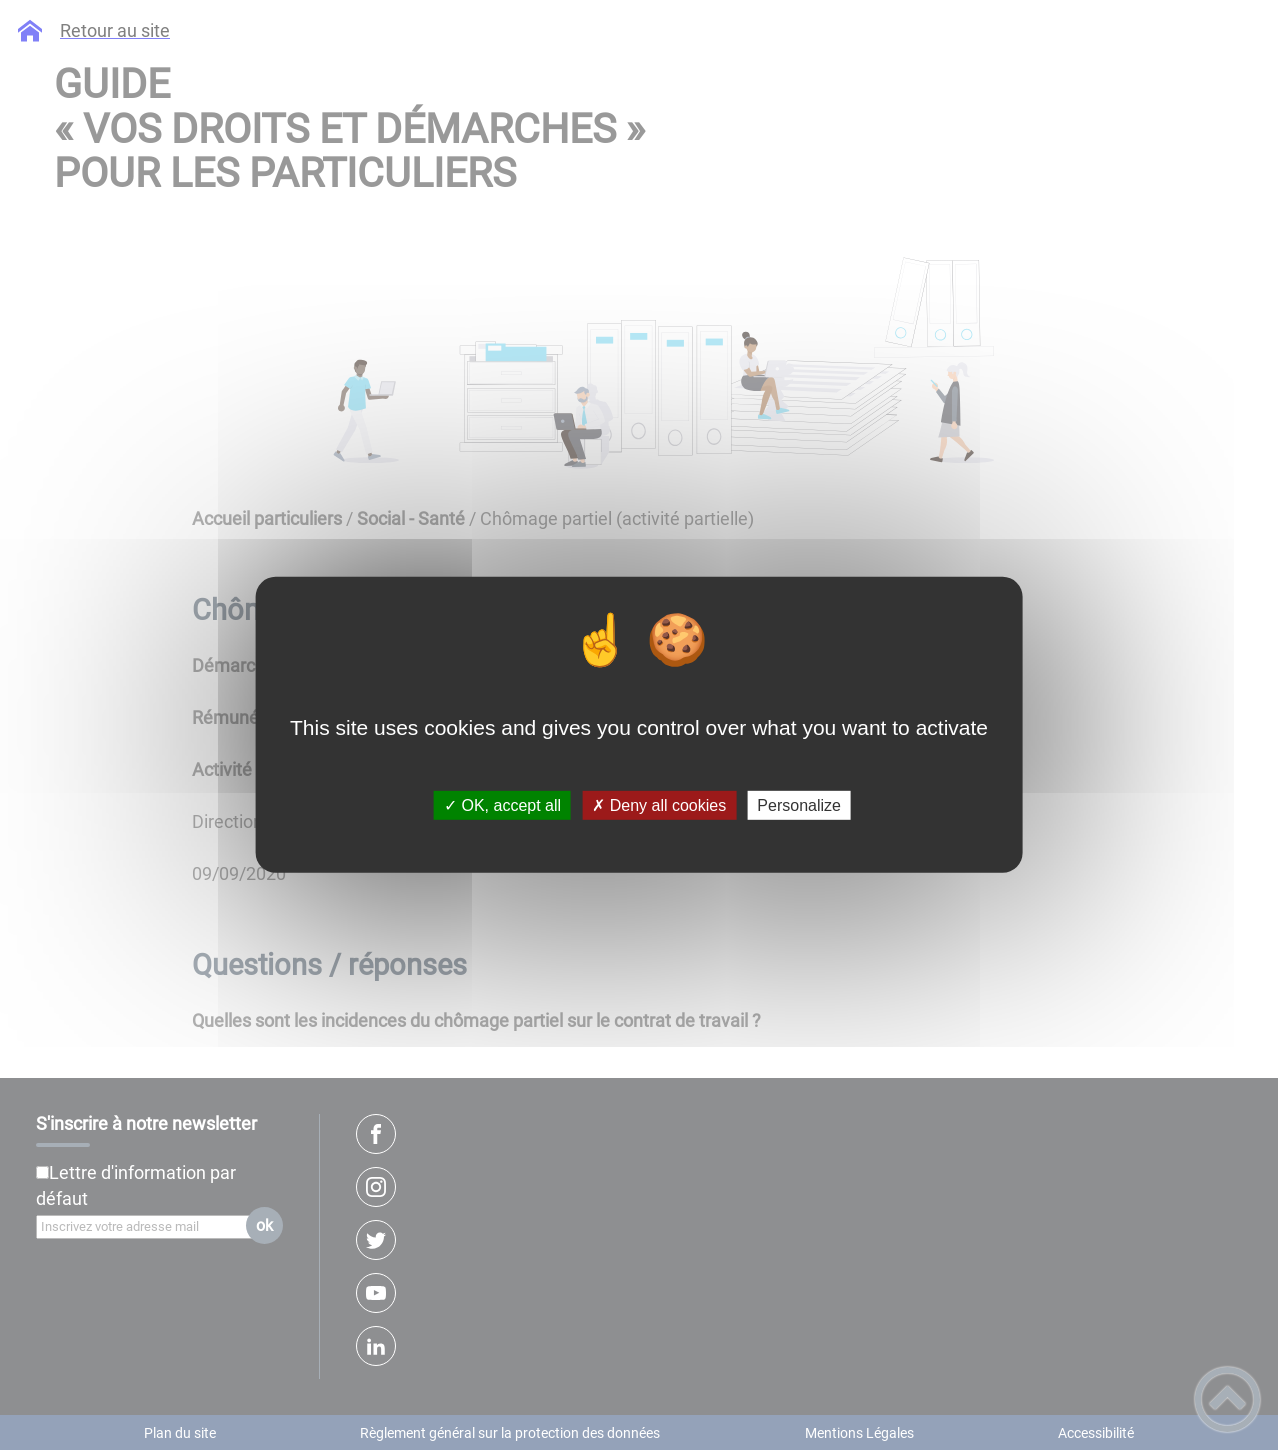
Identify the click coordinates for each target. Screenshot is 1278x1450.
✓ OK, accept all (502, 805)
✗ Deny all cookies (659, 805)
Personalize (799, 805)
